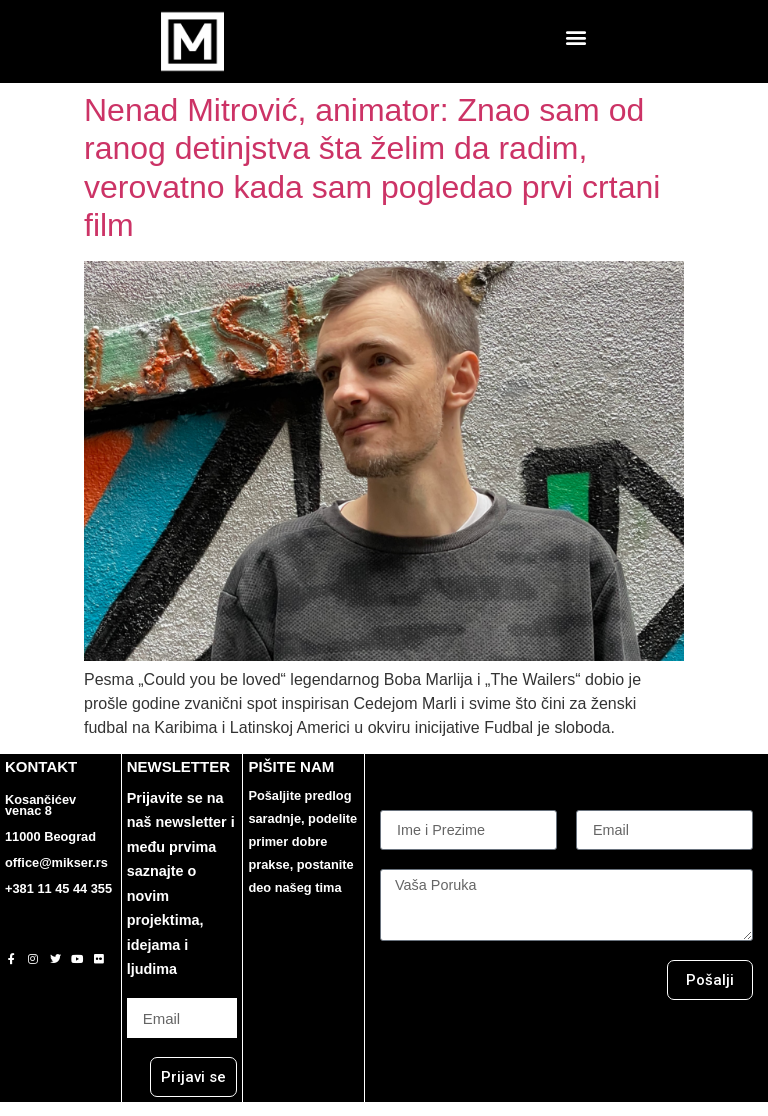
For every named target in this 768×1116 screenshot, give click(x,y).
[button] (576, 36)
